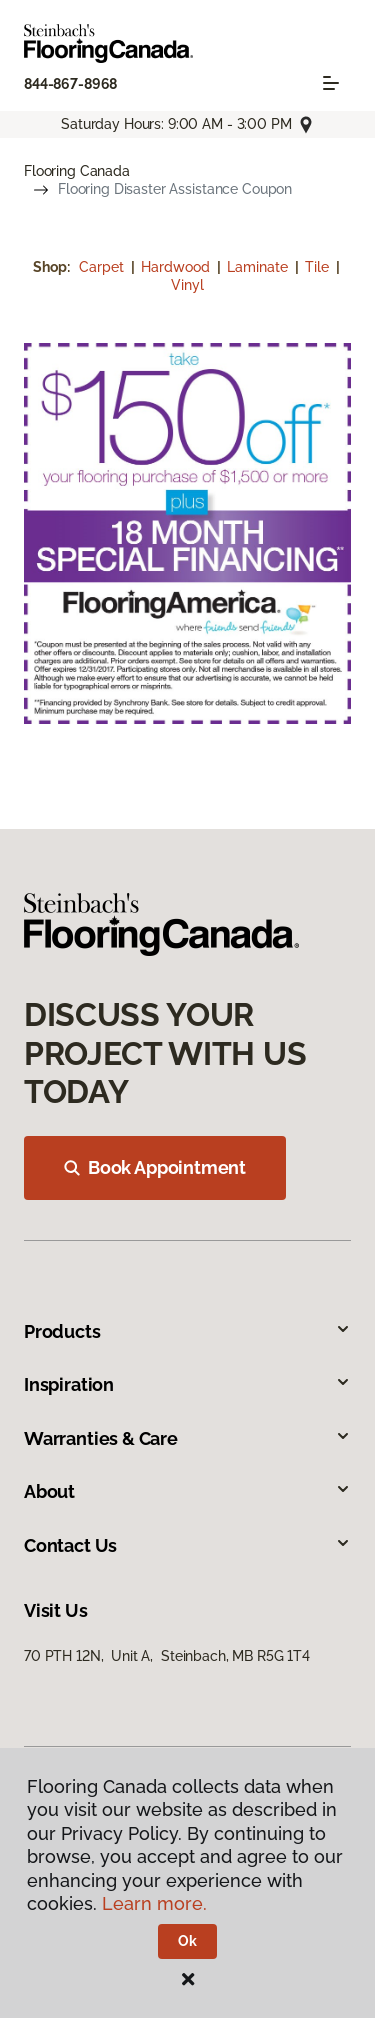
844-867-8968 (70, 84)
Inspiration (187, 1384)
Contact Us (187, 1545)
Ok (187, 1941)
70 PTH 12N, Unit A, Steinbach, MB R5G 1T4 (167, 1656)
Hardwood (177, 267)
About (187, 1491)
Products (187, 1331)
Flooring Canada (77, 171)
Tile (319, 267)
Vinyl (187, 285)
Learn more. (154, 1903)
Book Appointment (155, 1167)
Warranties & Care (187, 1438)
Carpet (103, 267)
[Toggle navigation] (331, 83)
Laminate (259, 267)
